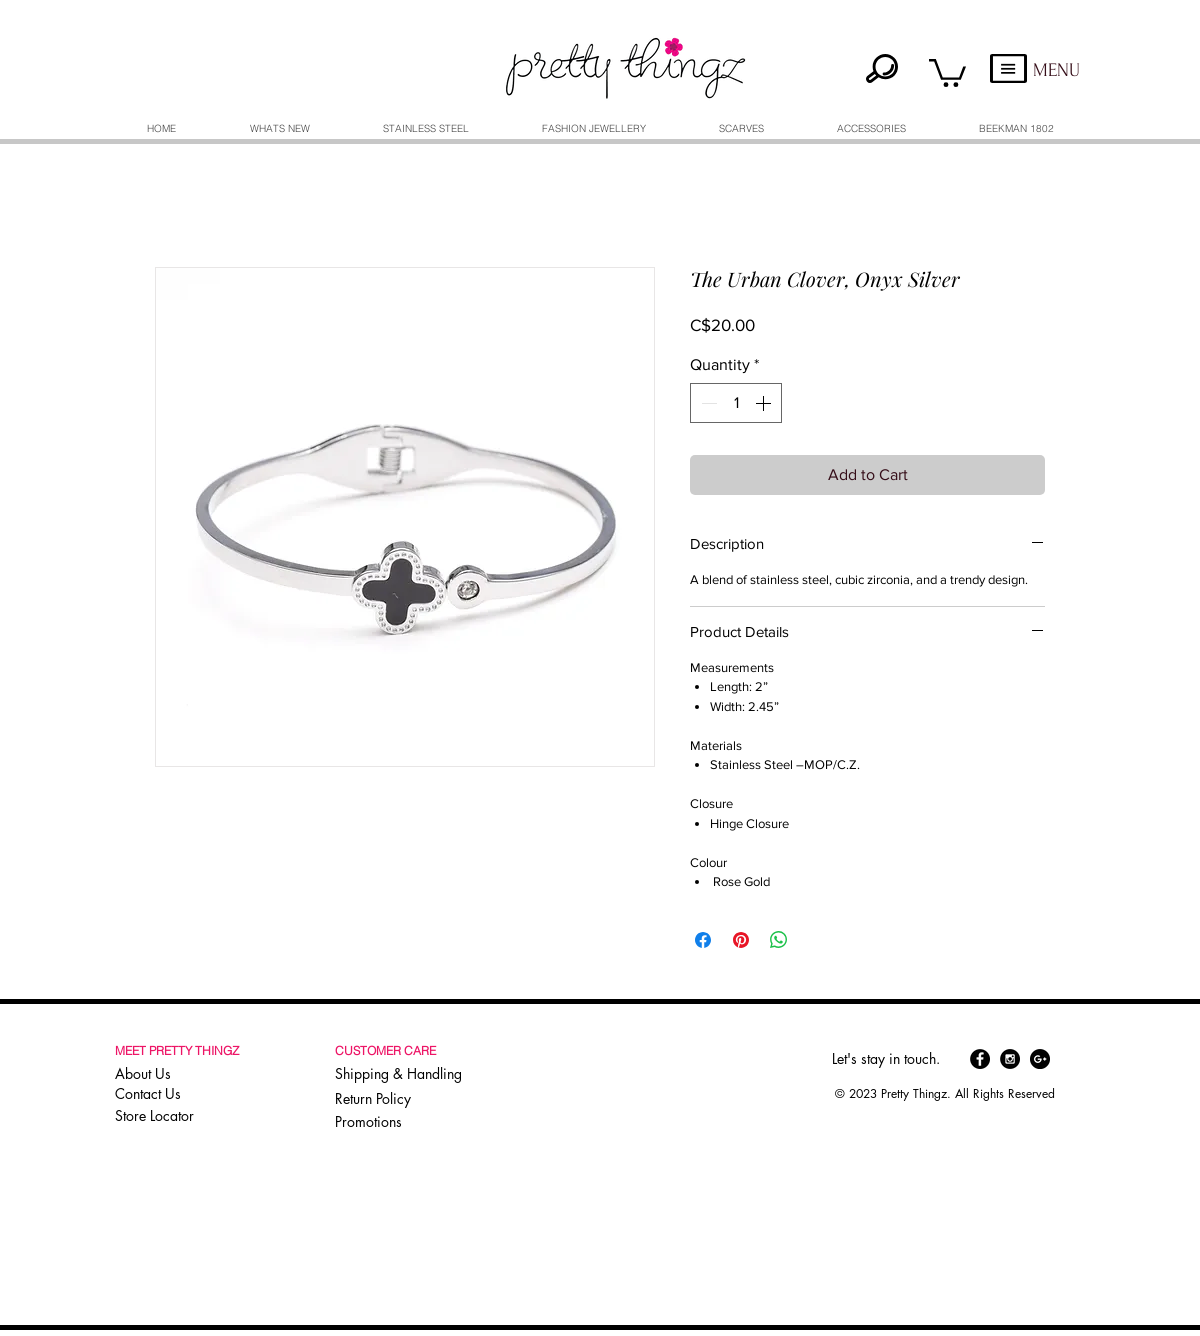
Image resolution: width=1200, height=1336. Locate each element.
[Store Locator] (177, 1116)
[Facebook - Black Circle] (980, 1059)
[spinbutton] (736, 403)
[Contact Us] (180, 1094)
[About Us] (180, 1074)
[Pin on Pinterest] (741, 940)
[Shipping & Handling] (402, 1074)
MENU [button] (1056, 70)
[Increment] (765, 403)
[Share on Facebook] (703, 940)
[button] (947, 71)
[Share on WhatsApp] (779, 940)
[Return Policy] (402, 1099)
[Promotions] (375, 1121)
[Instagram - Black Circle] (1010, 1059)
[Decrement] (707, 403)
